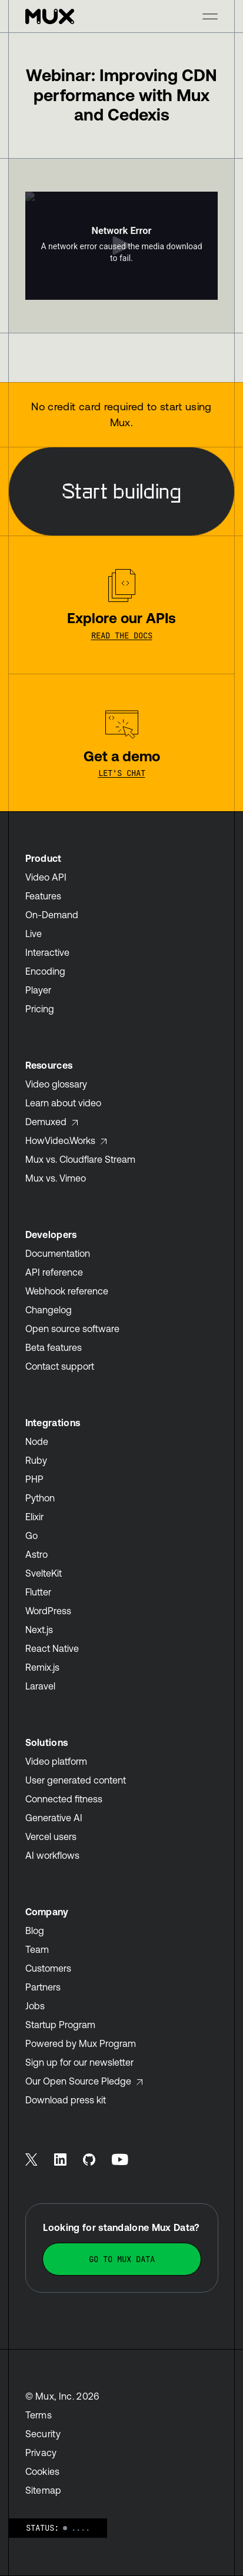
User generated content (75, 1780)
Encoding (45, 971)
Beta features (53, 1347)
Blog (34, 1930)
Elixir (34, 1516)
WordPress (48, 1610)
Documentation (57, 1253)
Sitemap (43, 2490)
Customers (48, 1968)
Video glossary (56, 1084)
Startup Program (60, 2024)
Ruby (36, 1460)
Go (31, 1535)
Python (40, 1498)
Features (43, 896)
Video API (45, 877)
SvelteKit (43, 1573)
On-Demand (51, 914)
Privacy (41, 2452)
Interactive (47, 952)
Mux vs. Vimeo (55, 1178)
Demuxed (52, 1121)
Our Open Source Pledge (84, 2081)
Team (37, 1949)
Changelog (48, 1309)
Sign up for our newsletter (79, 2062)
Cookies (42, 2471)
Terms (38, 2415)
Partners (43, 1987)
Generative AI (53, 1817)
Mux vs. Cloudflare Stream (80, 1159)
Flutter (38, 1592)
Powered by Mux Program (80, 2043)
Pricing (39, 1008)
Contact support (59, 1366)
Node (36, 1441)
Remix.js (42, 1667)
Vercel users (50, 1836)
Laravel (40, 1686)
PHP (34, 1479)
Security (43, 2433)
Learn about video (63, 1103)
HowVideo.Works (66, 1140)
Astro (36, 1554)
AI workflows (52, 1855)
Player (38, 990)
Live (33, 933)
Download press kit (65, 2100)
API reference (54, 1272)
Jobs (35, 2005)
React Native (52, 1648)
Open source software (72, 1328)
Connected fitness (63, 1799)
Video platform (56, 1761)
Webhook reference (66, 1291)
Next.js (39, 1629)
